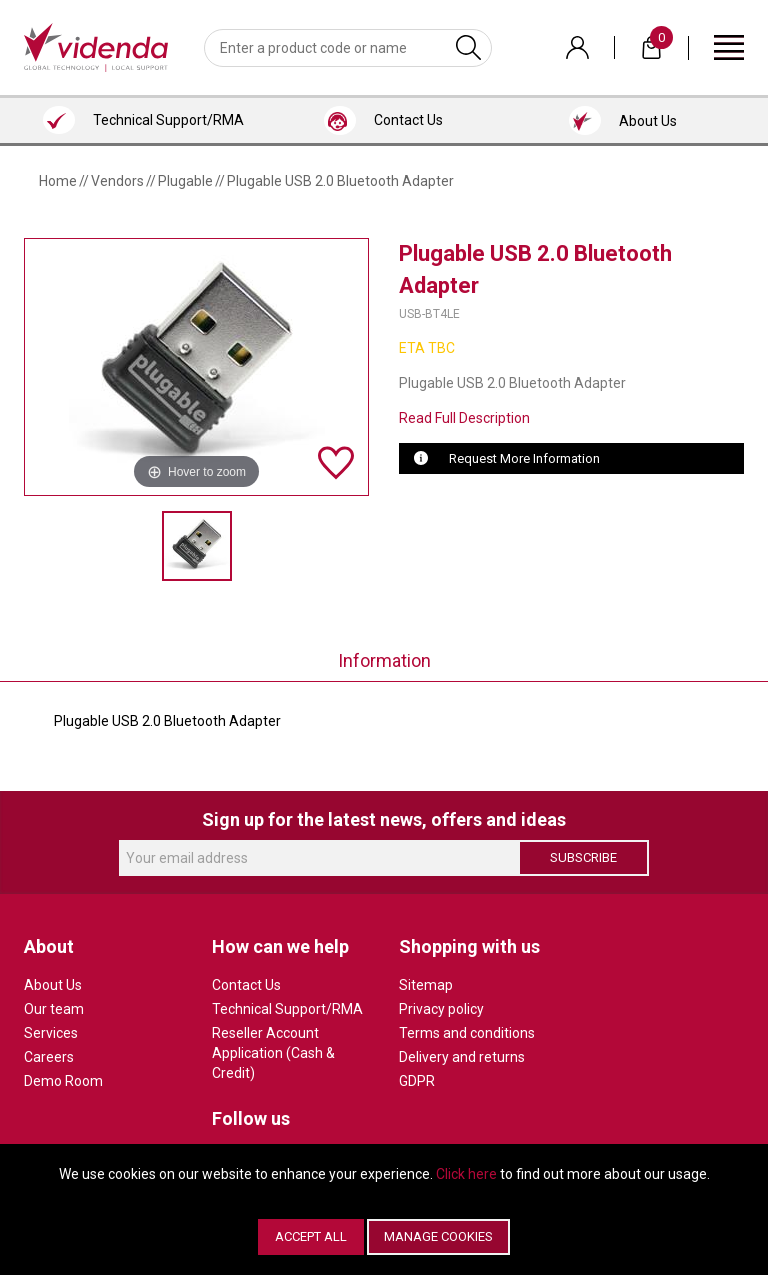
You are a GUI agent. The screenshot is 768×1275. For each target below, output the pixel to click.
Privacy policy (441, 1009)
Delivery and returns (462, 1057)
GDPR (417, 1081)
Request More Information (524, 458)
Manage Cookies (438, 1236)
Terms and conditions (467, 1033)
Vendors (117, 181)
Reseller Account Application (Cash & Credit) (273, 1053)
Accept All (311, 1236)
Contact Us (246, 985)
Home (58, 181)
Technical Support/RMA (287, 1009)
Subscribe (583, 857)
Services (51, 1033)
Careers (49, 1057)
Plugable (185, 181)
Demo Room (63, 1081)
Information (384, 660)
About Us (53, 985)
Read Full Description (464, 418)
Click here (466, 1174)
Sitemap (426, 985)
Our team (54, 1009)
